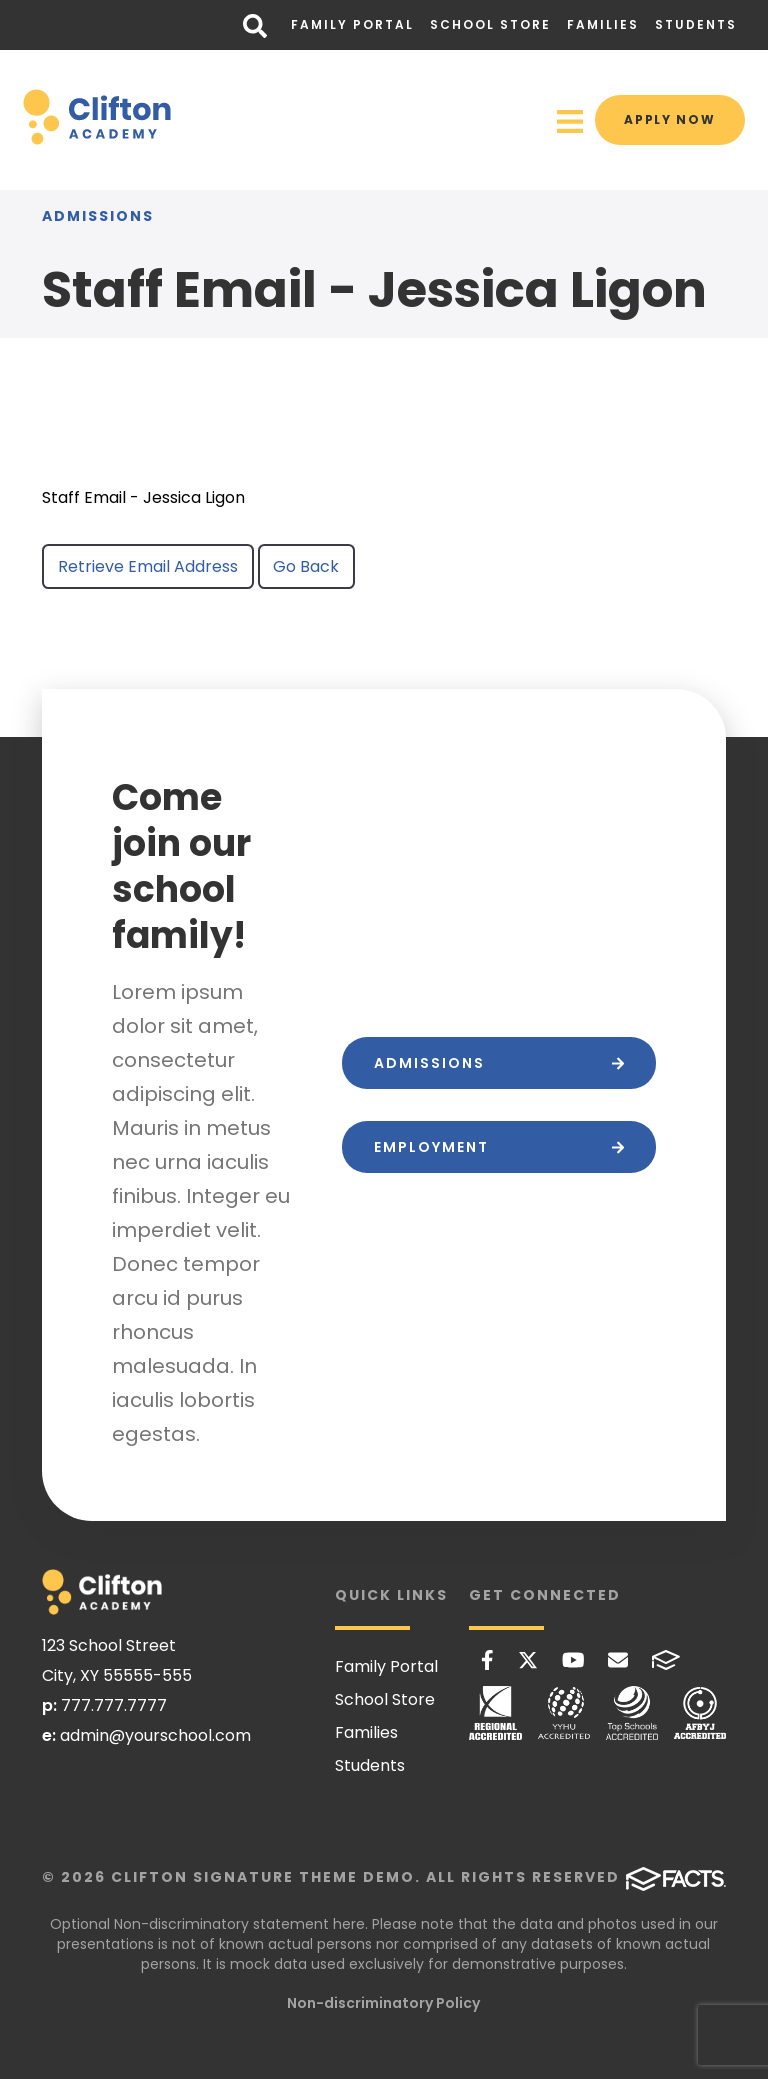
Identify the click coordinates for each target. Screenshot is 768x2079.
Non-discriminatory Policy (383, 2003)
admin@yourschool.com (155, 1735)
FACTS (666, 1660)
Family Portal (352, 24)
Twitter (528, 1660)
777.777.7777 (114, 1705)
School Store (490, 24)
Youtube (573, 1660)
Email (618, 1660)
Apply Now (666, 119)
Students (696, 24)
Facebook (487, 1660)
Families (603, 24)
